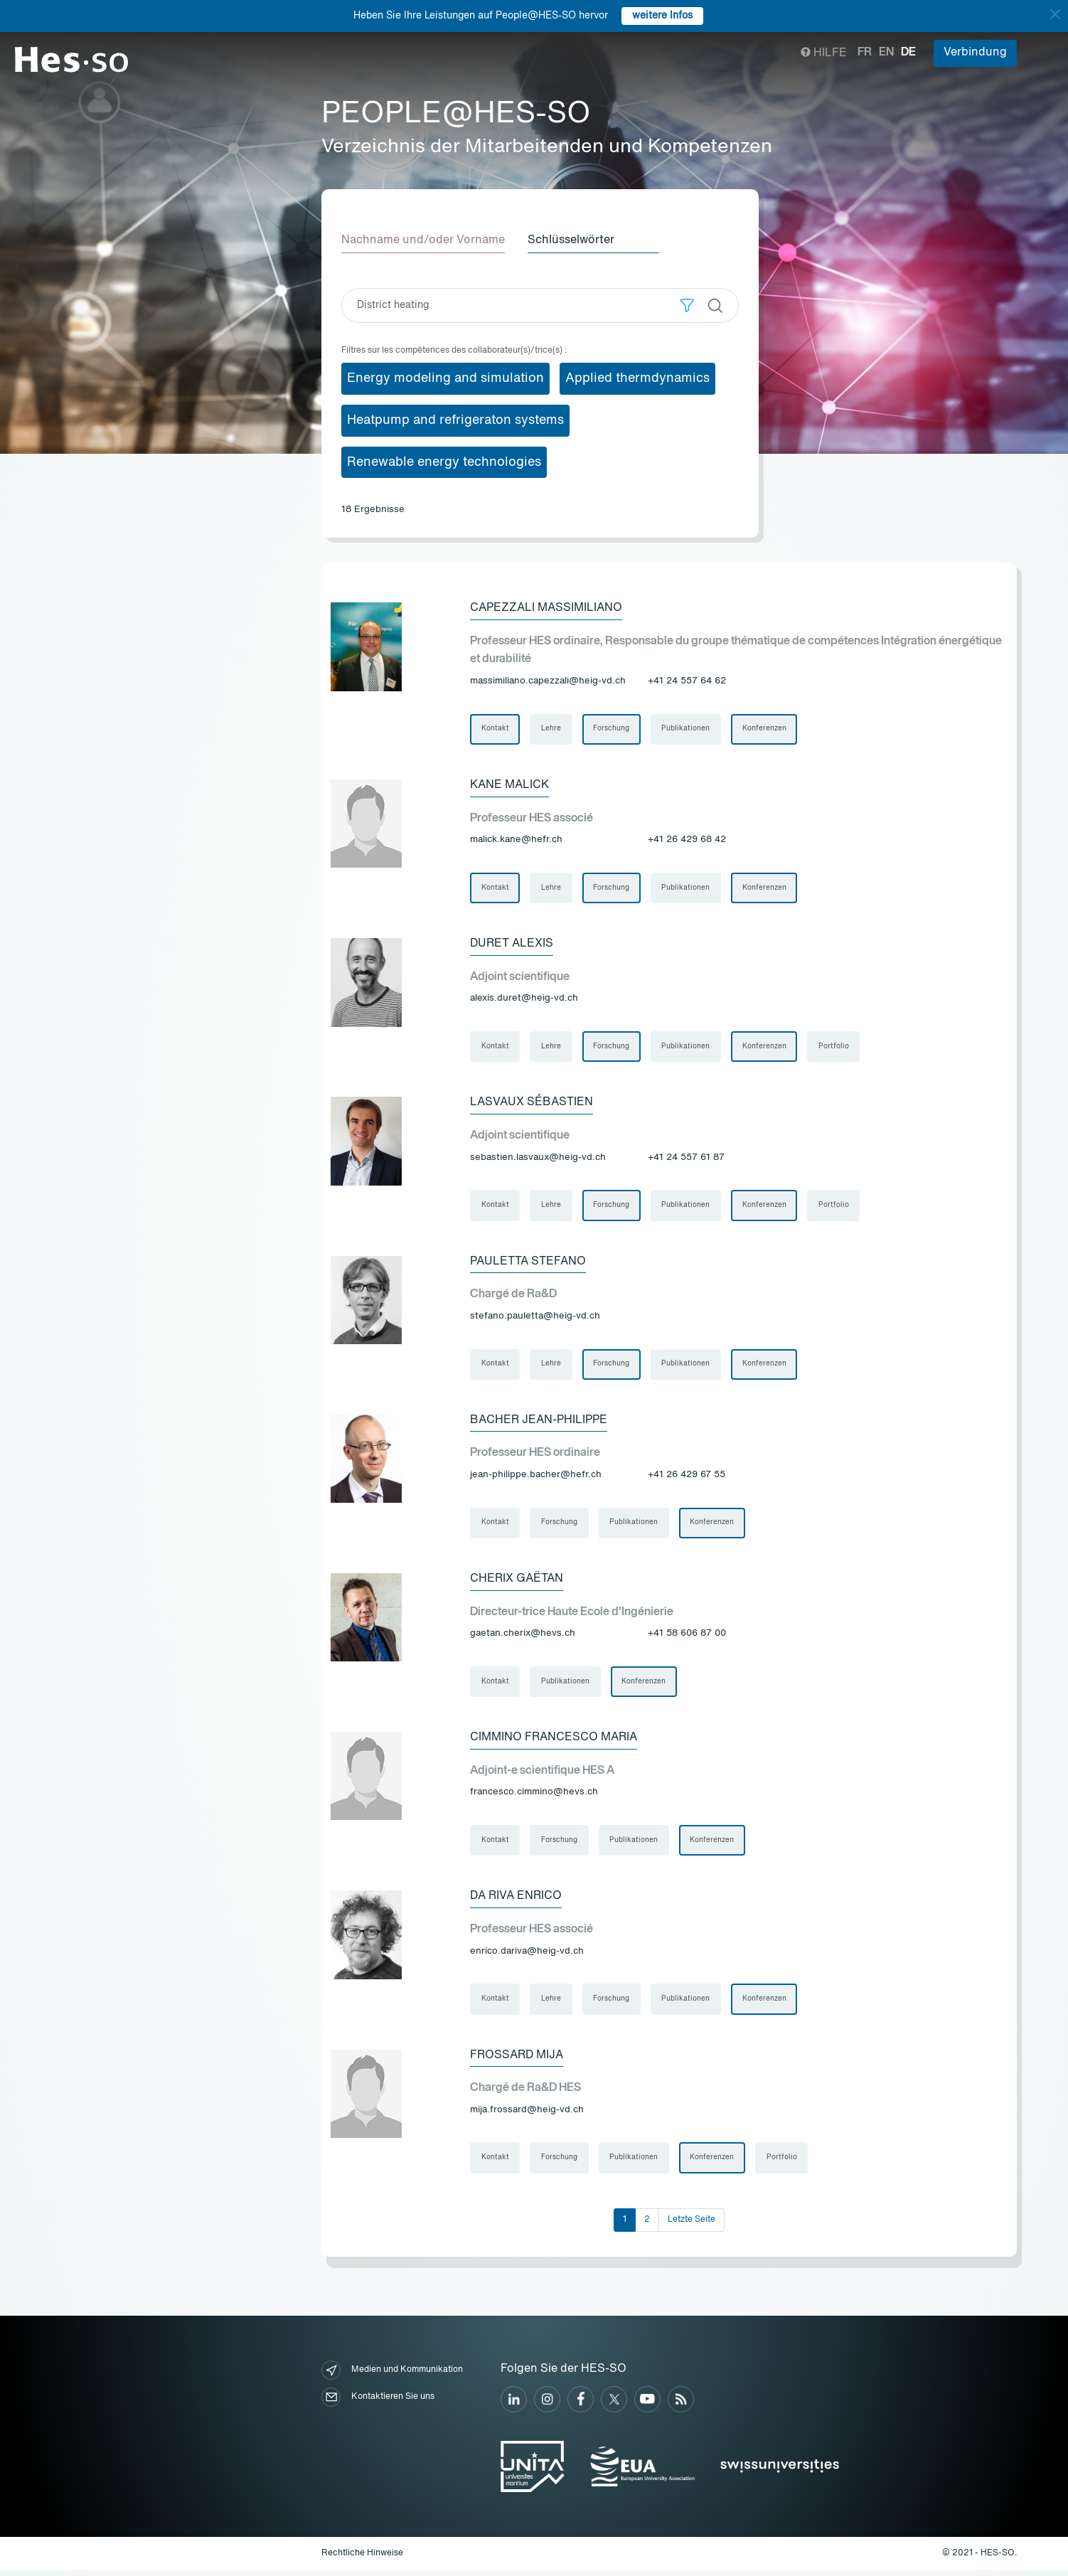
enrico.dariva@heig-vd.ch (527, 1955)
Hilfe (824, 53)
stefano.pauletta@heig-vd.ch (535, 1318)
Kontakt (495, 729)
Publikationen (687, 729)
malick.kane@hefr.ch (516, 840)
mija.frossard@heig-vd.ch (527, 2114)
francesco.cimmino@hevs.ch (534, 1796)
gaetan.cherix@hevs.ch (522, 1636)
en (886, 52)
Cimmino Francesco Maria (553, 1741)
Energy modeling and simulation (445, 378)
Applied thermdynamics (637, 378)
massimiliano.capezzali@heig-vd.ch (548, 681)
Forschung (612, 729)
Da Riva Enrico (516, 1901)
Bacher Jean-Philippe (538, 1423)
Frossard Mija (516, 2060)
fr (865, 52)
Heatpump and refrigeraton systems (455, 420)
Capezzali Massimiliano (546, 608)
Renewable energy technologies (444, 462)
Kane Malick (509, 786)
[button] (687, 305)
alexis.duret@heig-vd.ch (524, 999)
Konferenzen (766, 729)
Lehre (552, 729)
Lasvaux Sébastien (531, 1104)
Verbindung (975, 52)
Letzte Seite (691, 2225)
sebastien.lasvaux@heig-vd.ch (538, 1159)
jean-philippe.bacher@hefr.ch (536, 1477)
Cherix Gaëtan (516, 1582)
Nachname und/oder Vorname (423, 240)
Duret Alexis (511, 945)
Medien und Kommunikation (392, 2375)
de (908, 52)
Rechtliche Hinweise (362, 2559)
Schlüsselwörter (571, 240)
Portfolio (836, 1048)
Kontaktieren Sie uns (377, 2402)
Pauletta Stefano (528, 1264)
